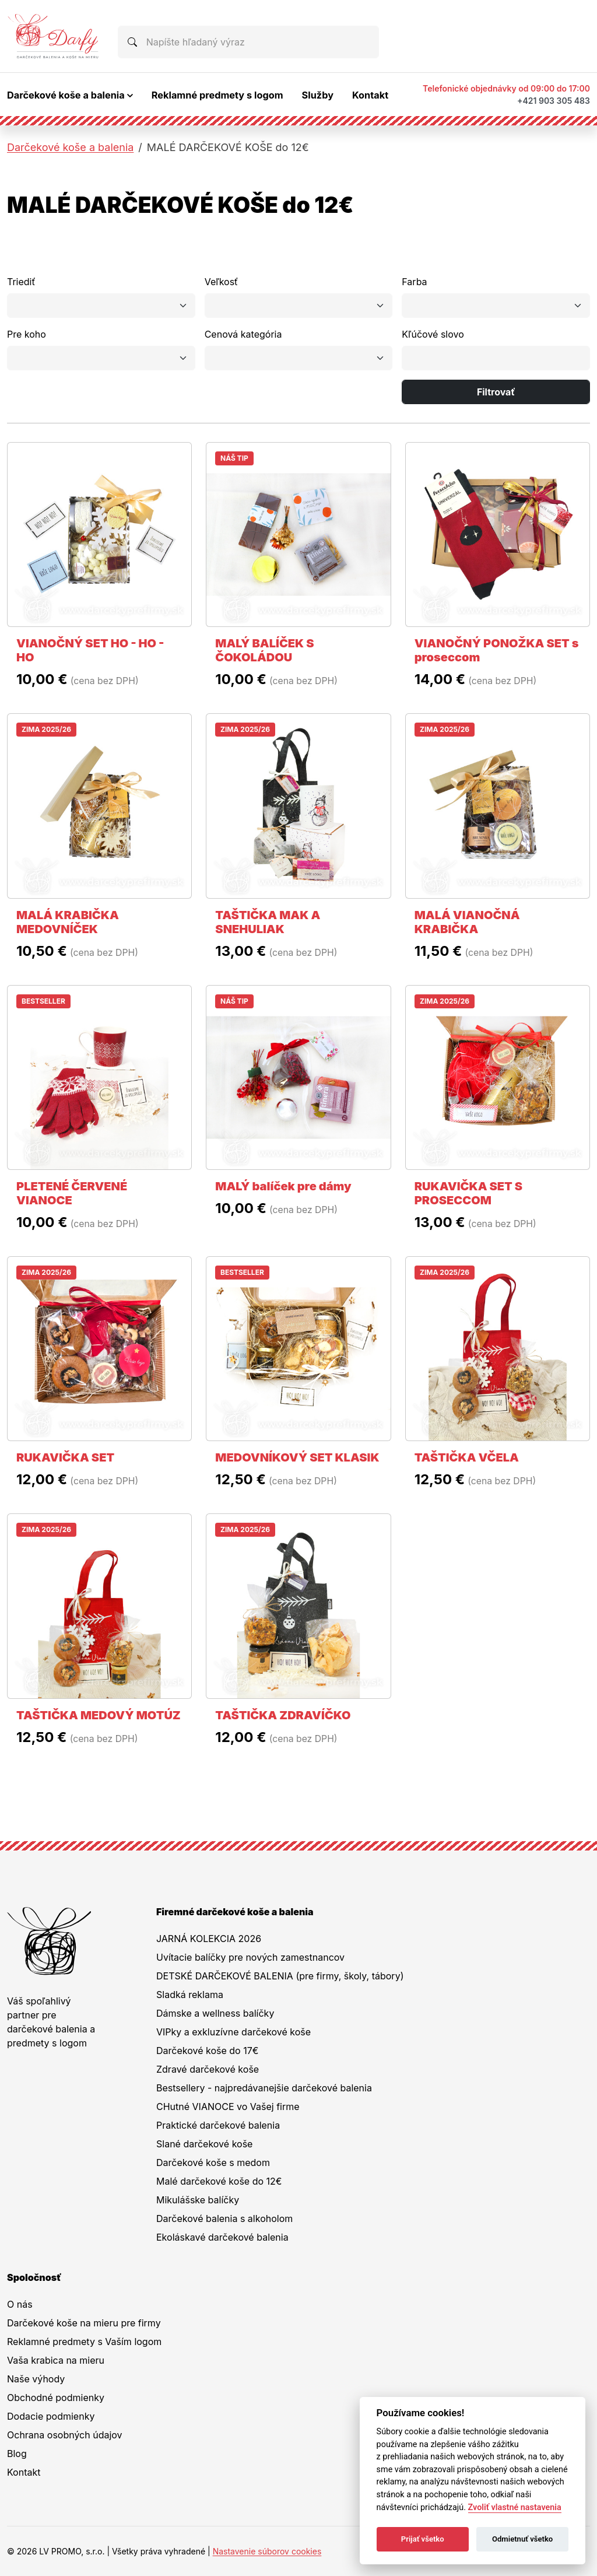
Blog (17, 2453)
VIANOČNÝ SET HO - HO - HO (90, 650)
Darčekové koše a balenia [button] (66, 95)
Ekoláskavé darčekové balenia (222, 2237)
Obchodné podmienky (55, 2397)
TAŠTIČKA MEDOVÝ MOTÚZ (98, 1715)
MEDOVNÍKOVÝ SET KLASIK (297, 1457)
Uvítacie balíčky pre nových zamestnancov (250, 1957)
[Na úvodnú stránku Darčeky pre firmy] (53, 36)
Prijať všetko (422, 2539)
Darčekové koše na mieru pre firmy (84, 2323)
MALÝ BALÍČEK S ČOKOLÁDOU (264, 650)
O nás (20, 2304)
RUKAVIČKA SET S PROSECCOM (468, 1193)
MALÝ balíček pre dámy (283, 1186)
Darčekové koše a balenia (70, 147)
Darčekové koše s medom (213, 2162)
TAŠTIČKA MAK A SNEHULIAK (267, 922)
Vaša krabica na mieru (55, 2360)
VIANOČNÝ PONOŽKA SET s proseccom (497, 650)
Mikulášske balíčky (197, 2200)
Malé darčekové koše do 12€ (219, 2181)
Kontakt (370, 95)
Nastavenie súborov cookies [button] (267, 2551)
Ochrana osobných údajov (64, 2435)
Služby (317, 95)
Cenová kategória (243, 334)
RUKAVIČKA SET (65, 1457)
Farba (414, 282)
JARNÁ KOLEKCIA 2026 (208, 1938)
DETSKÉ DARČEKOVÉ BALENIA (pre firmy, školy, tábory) (279, 1976)
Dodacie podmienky (50, 2416)
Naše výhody (36, 2379)
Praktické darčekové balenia (218, 2125)
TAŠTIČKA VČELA (467, 1457)
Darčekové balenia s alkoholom (224, 2218)
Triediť (21, 282)
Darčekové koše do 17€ (207, 2050)
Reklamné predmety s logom (217, 95)
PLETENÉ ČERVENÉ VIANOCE (71, 1193)
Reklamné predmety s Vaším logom (84, 2341)
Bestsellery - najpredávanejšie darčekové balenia (264, 2088)
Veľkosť (221, 282)
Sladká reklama (189, 1994)
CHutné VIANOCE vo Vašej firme (228, 2106)
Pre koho (26, 334)
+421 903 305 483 (553, 101)
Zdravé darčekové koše (207, 2069)
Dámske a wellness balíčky (215, 2013)
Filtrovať (496, 392)
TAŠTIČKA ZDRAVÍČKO (282, 1715)
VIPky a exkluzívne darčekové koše (233, 2032)
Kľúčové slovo (432, 334)
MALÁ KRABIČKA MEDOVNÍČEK (67, 922)
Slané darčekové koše (204, 2144)
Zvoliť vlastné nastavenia (514, 2507)
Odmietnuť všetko (522, 2539)
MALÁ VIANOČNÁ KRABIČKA (467, 922)
